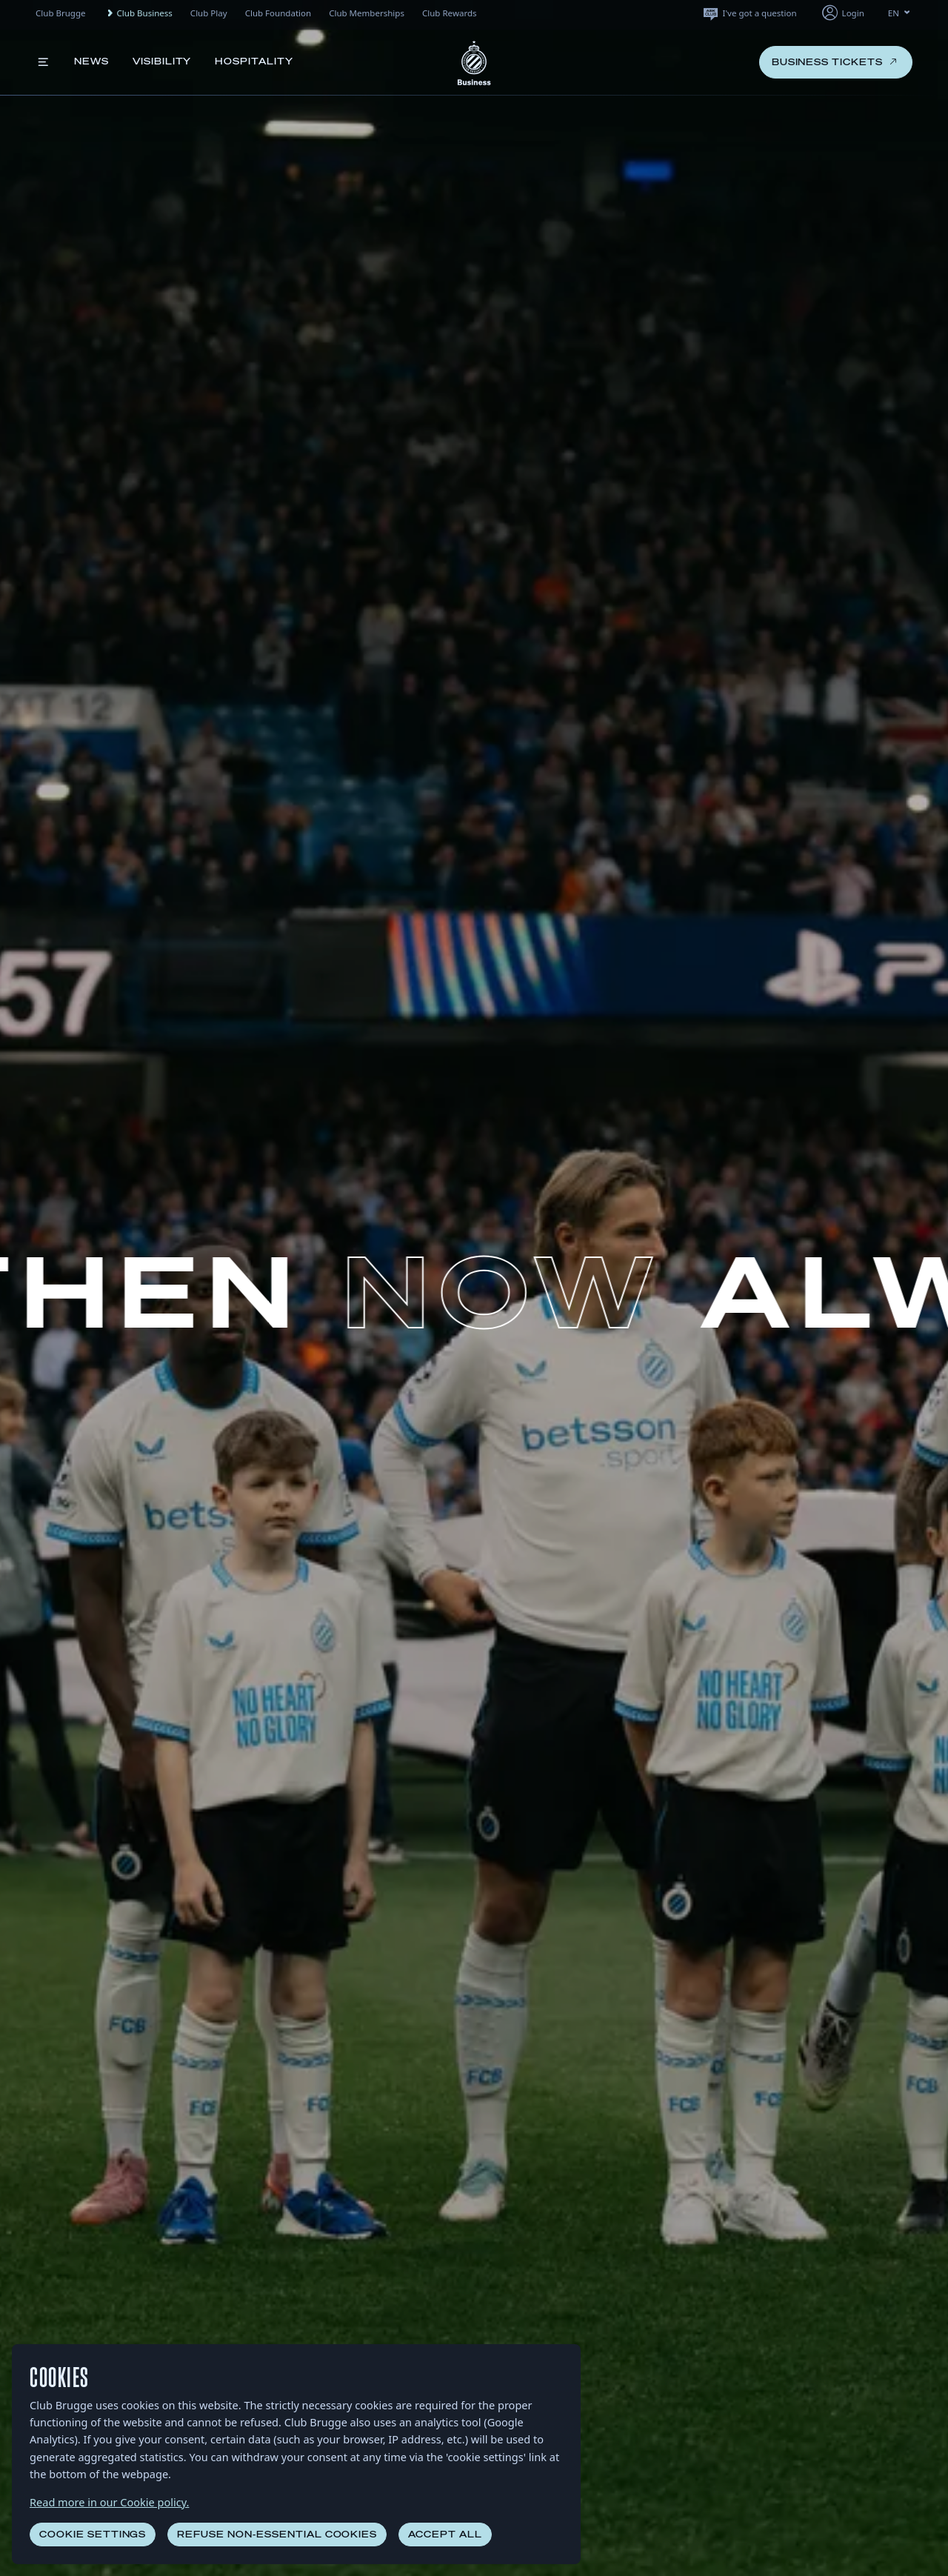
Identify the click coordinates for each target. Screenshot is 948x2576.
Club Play (208, 13)
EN (900, 13)
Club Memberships (366, 13)
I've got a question (749, 13)
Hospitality (254, 61)
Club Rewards (449, 13)
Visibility (162, 61)
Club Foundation (278, 13)
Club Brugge (61, 13)
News (91, 61)
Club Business (138, 13)
